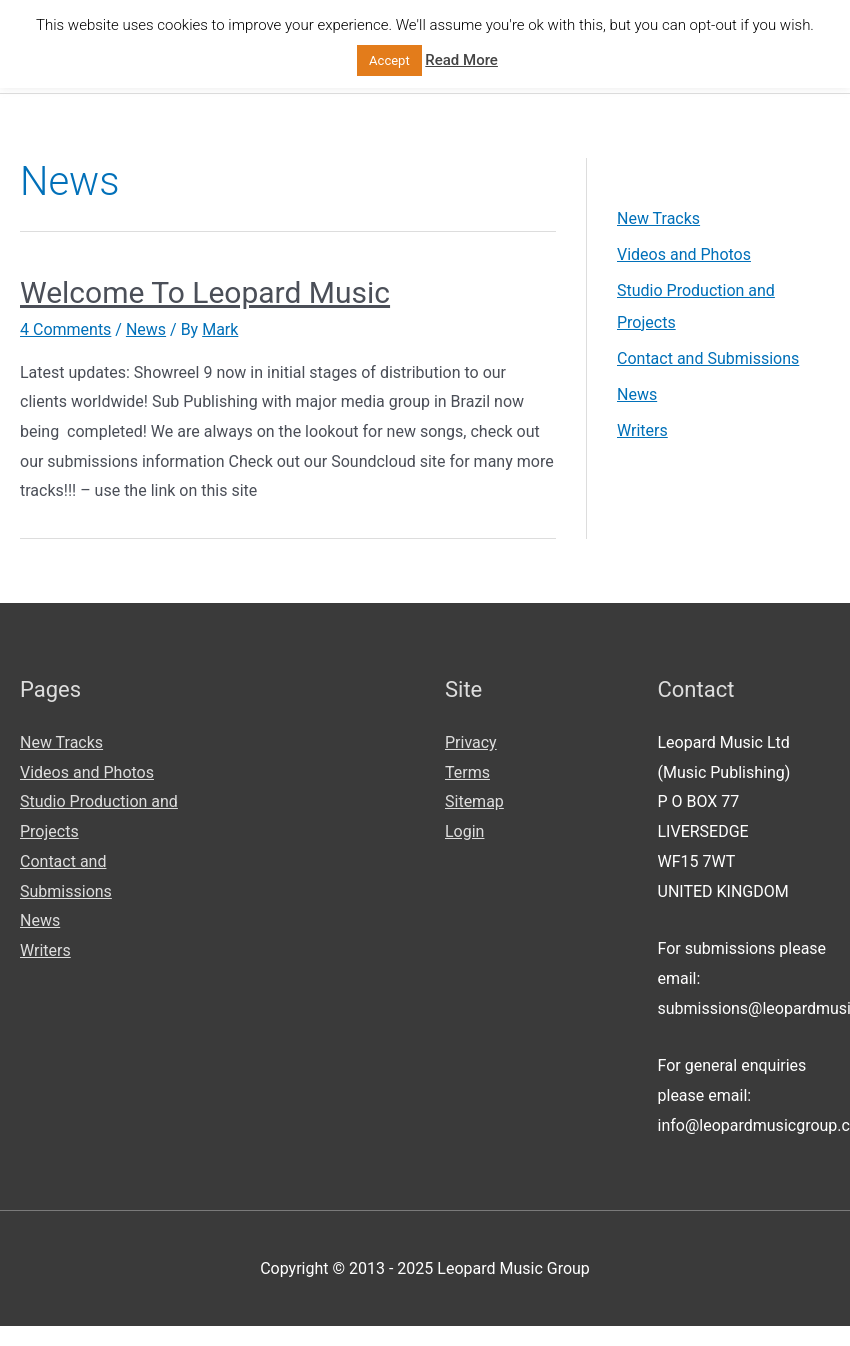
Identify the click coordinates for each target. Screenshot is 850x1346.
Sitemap (474, 801)
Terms (467, 772)
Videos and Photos (683, 254)
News (146, 329)
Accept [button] (389, 60)
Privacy (470, 742)
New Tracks (658, 218)
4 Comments (65, 329)
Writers (642, 430)
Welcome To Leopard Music (205, 292)
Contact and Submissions (707, 358)
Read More (461, 60)
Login (464, 831)
